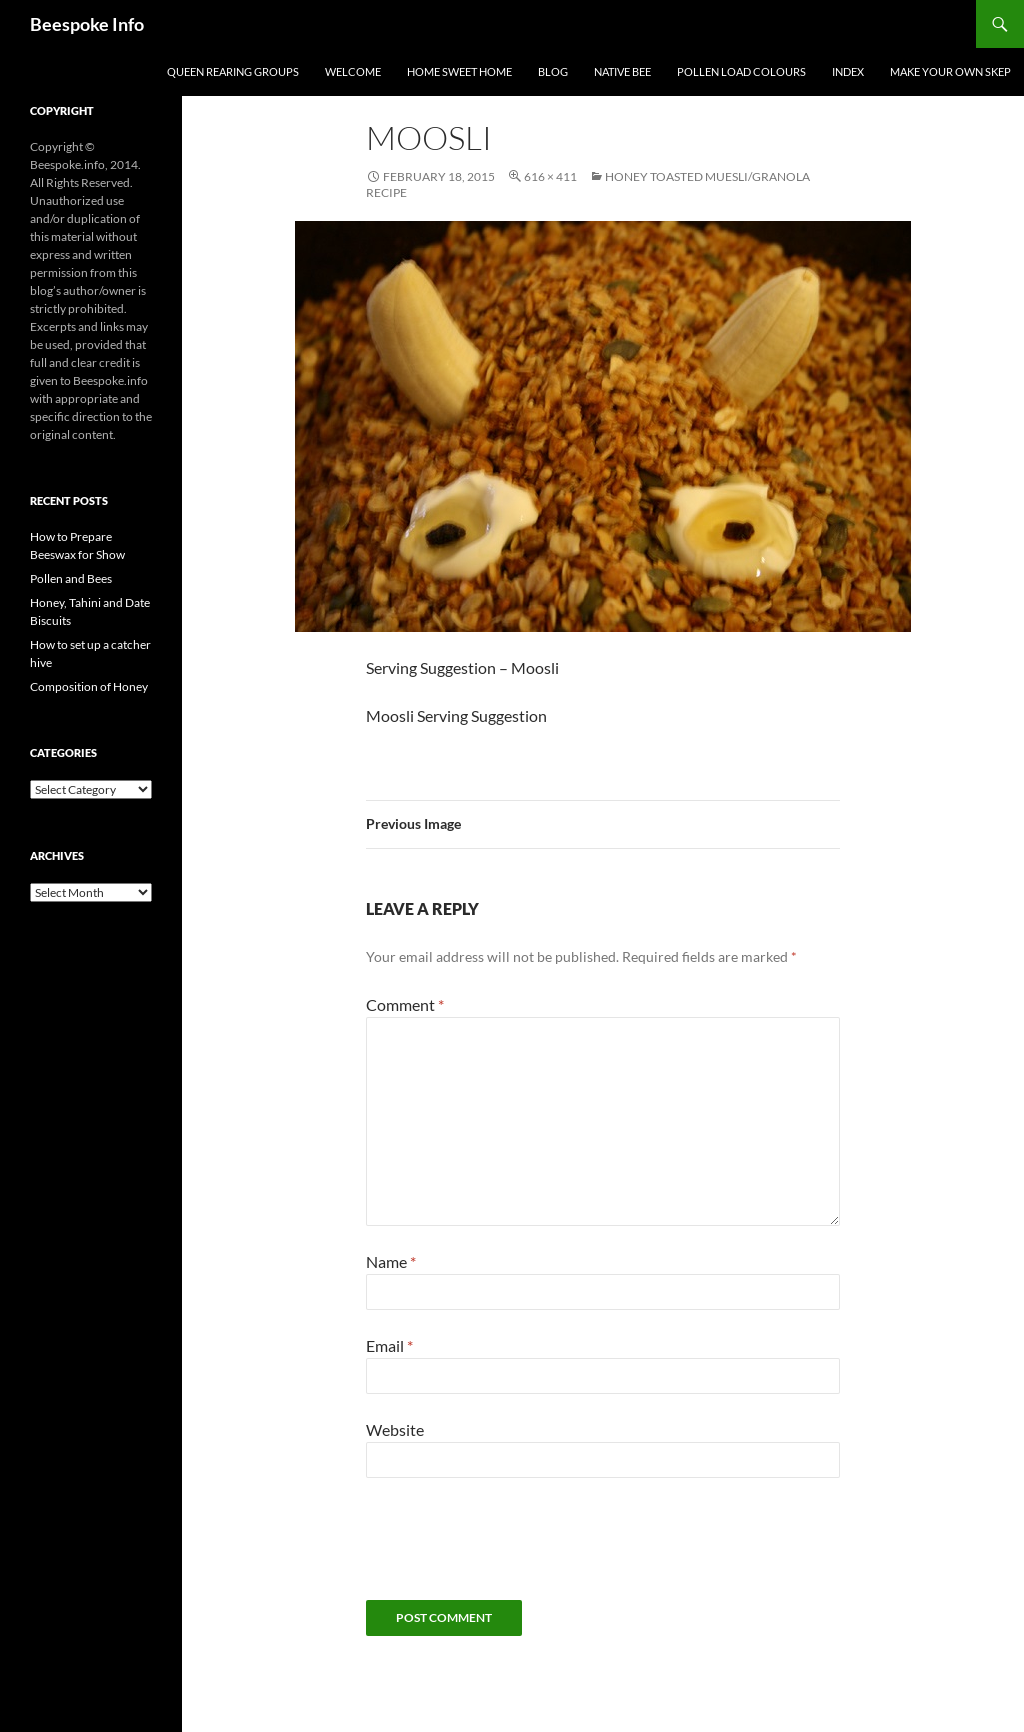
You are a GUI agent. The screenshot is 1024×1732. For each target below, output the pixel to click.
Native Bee (622, 71)
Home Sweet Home (459, 71)
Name (391, 1261)
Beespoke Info (87, 24)
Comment (405, 1004)
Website (395, 1429)
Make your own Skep (950, 71)
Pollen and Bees (71, 578)
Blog (553, 71)
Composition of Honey (89, 686)
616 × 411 (550, 176)
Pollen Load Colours (741, 71)
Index (848, 71)
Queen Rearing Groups (233, 71)
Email (389, 1345)
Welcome (353, 71)
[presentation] (518, 1551)
